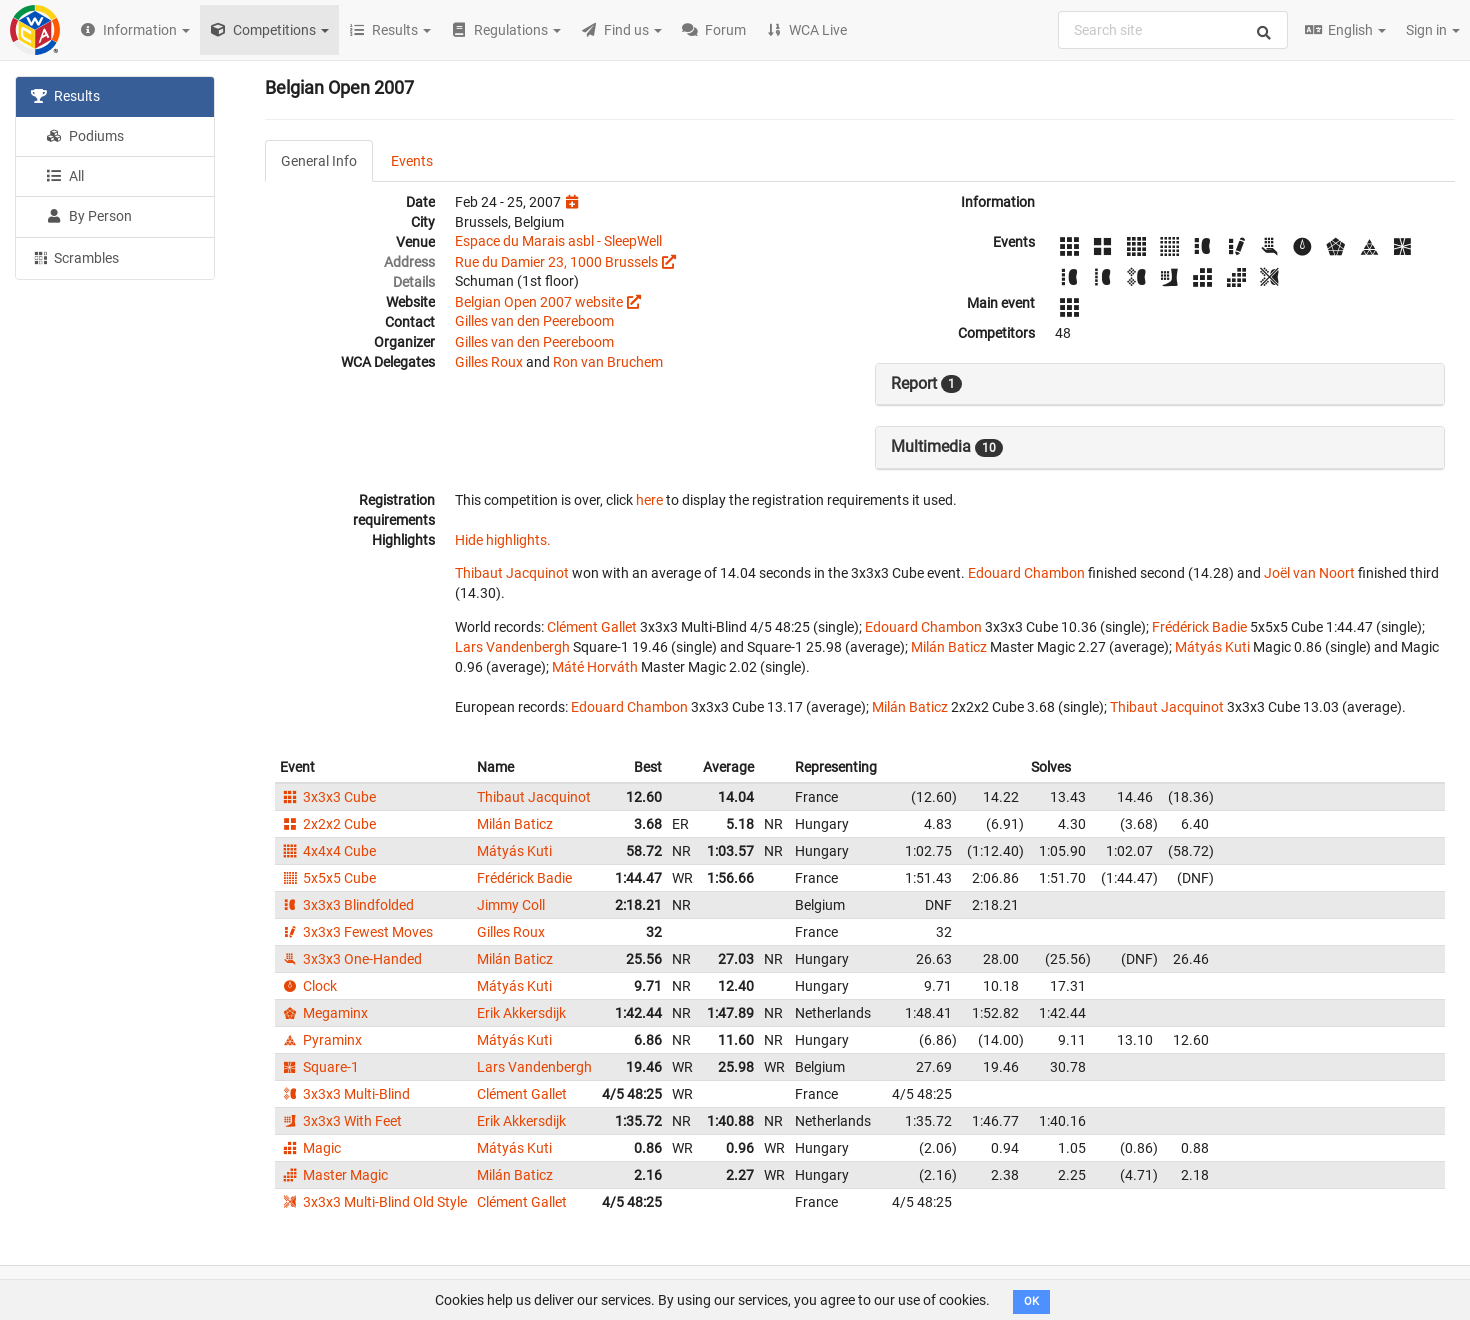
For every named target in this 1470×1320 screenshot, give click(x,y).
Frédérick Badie (1199, 627)
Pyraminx (321, 1040)
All (65, 176)
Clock (308, 986)
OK (1031, 1301)
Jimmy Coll (511, 905)
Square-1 (319, 1067)
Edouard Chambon (1026, 573)
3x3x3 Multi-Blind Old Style (373, 1202)
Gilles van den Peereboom (534, 321)
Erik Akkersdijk (521, 1013)
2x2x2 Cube (328, 824)
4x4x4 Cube (328, 851)
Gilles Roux (489, 362)
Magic (310, 1148)
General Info (319, 161)
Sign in (1433, 30)
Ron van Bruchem (608, 362)
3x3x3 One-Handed (351, 959)
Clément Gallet (592, 627)
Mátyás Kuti (1212, 647)
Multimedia (947, 447)
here (649, 500)
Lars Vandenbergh (512, 647)
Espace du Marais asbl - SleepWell (558, 241)
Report (926, 384)
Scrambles (75, 257)
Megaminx (324, 1013)
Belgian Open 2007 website (539, 302)
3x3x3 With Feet (341, 1121)
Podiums (85, 136)
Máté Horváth (595, 667)
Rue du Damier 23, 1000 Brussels (556, 262)
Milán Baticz (949, 647)
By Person (89, 216)
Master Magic (334, 1175)
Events (412, 161)
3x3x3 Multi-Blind (345, 1094)
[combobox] (1173, 30)
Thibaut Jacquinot (512, 573)
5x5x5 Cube (328, 878)
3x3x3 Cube (328, 797)
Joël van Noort (1309, 573)
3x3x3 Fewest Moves (356, 932)
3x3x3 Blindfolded (347, 905)
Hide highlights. (503, 540)
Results (65, 96)
